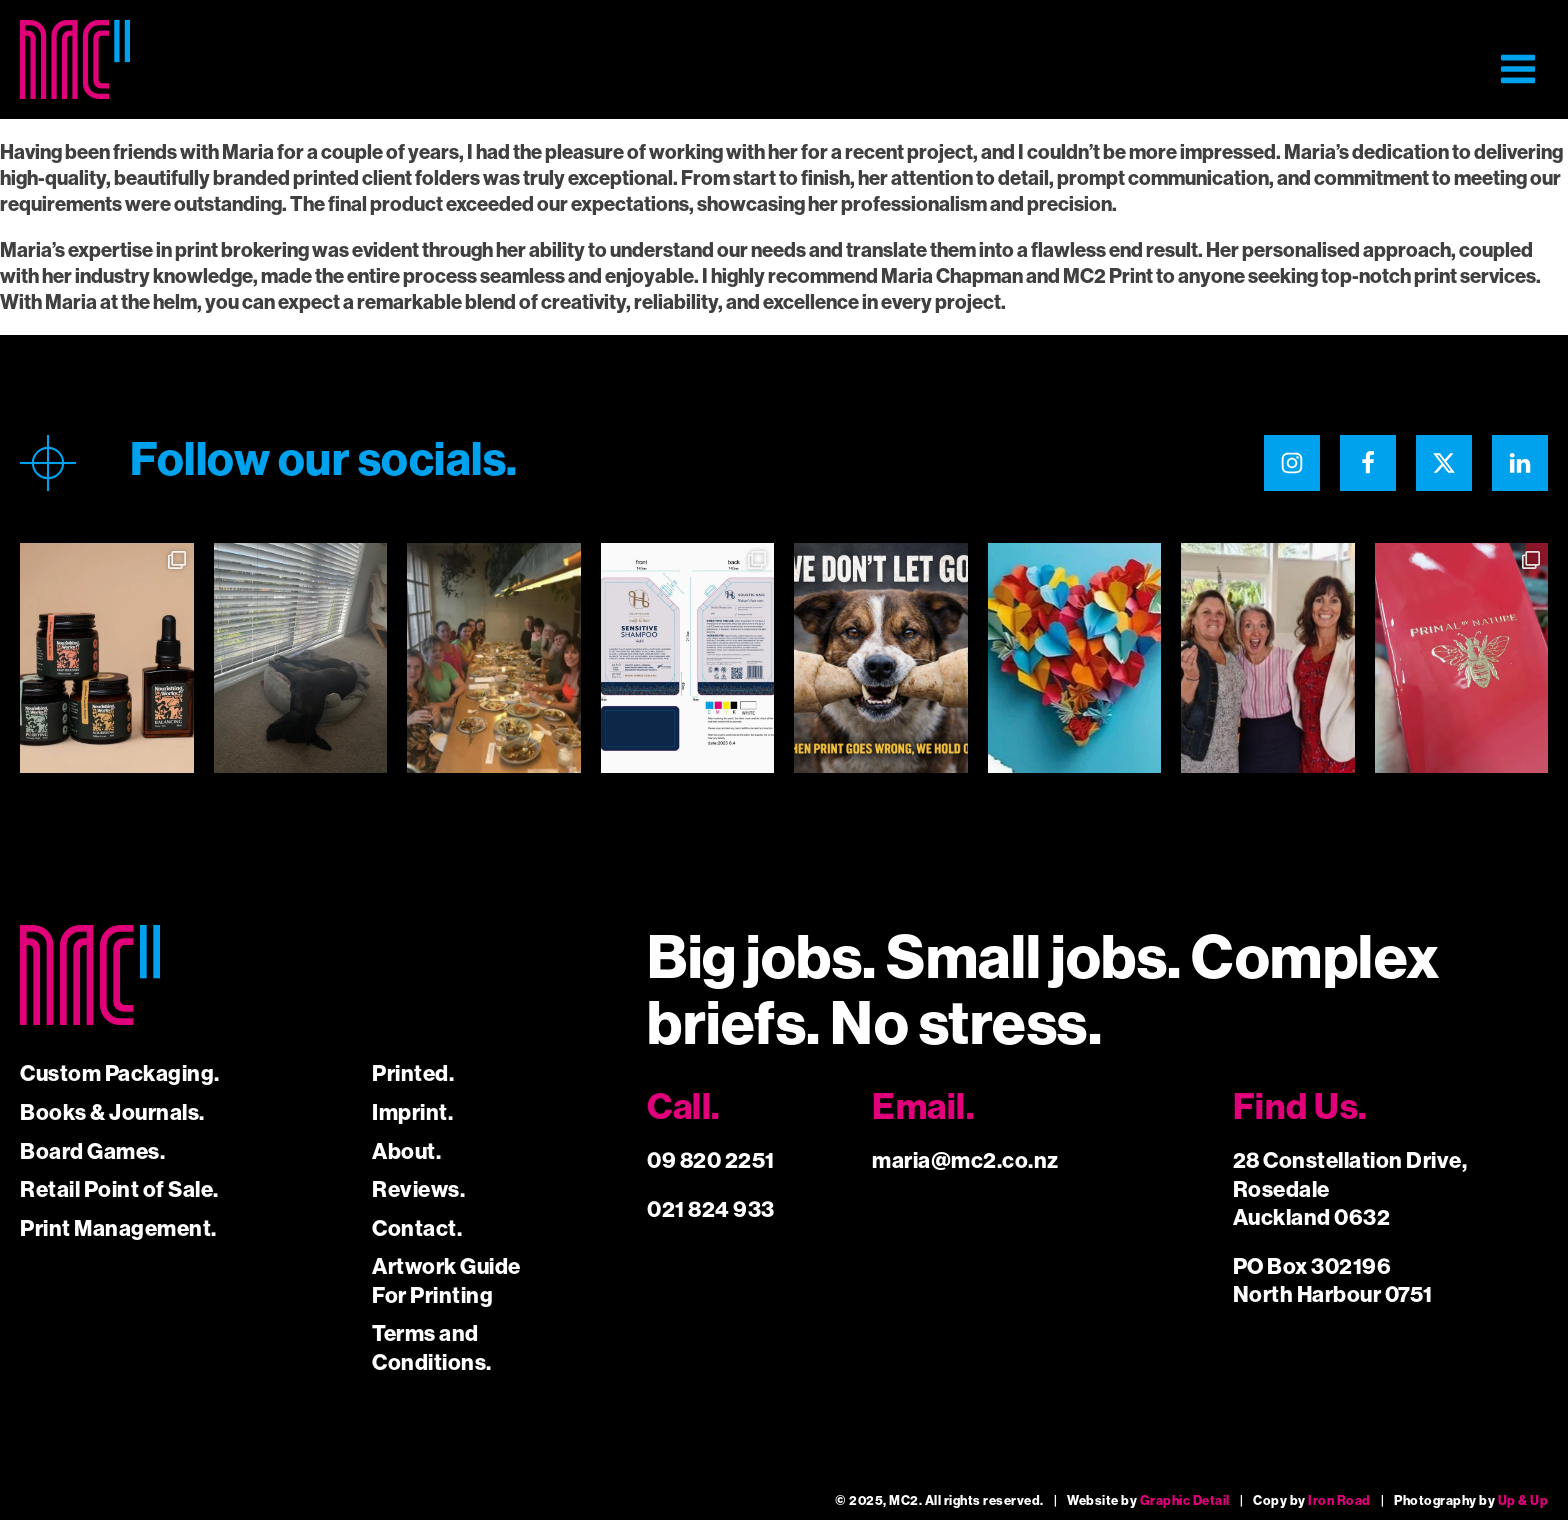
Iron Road (1339, 1500)
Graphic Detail (1185, 1500)
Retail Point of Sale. (119, 1189)
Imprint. (412, 1112)
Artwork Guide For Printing (446, 1281)
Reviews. (418, 1189)
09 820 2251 (711, 1160)
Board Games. (92, 1151)
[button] (1518, 69)
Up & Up (1523, 1500)
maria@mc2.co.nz (965, 1160)
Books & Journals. (112, 1112)
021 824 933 (711, 1209)
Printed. (413, 1073)
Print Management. (118, 1228)
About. (406, 1151)
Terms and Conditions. (432, 1348)
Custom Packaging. (120, 1073)
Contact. (417, 1228)
